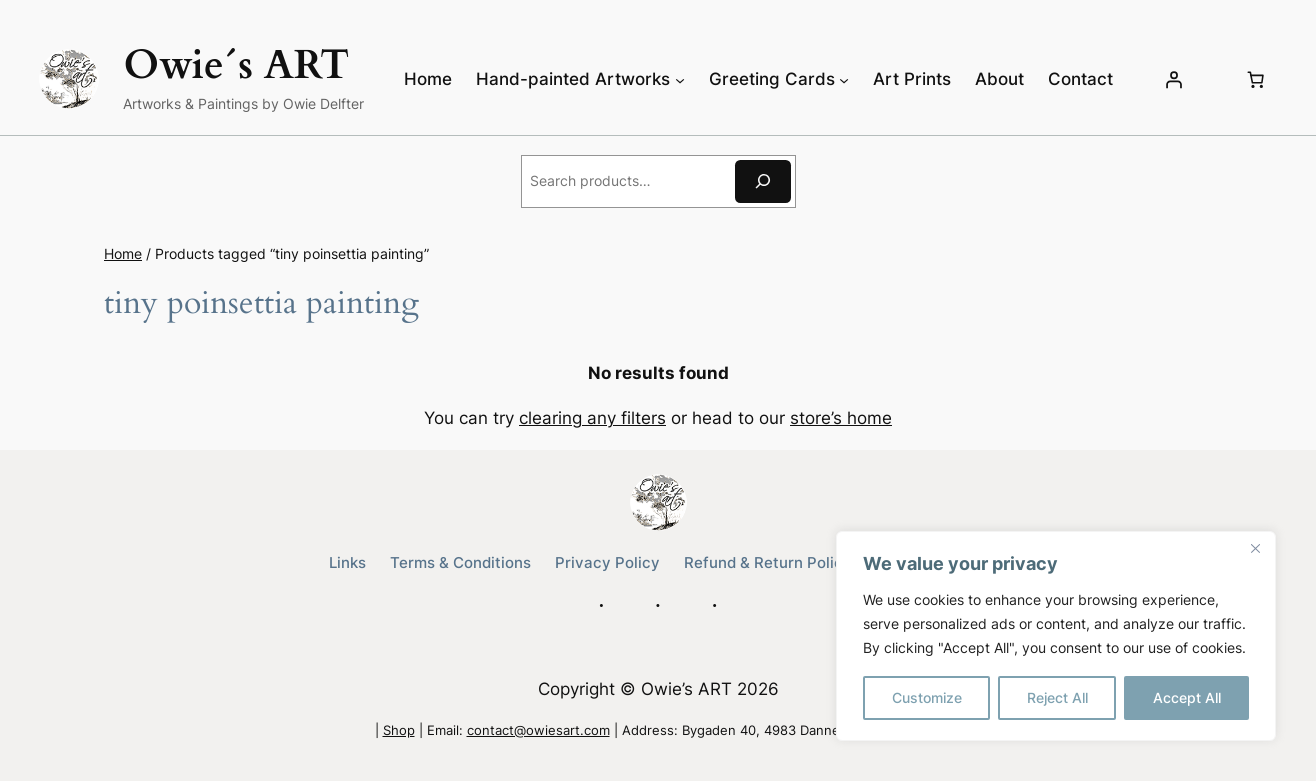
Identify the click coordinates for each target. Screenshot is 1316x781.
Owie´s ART (236, 65)
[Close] (1255, 548)
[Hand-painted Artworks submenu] (680, 79)
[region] (1056, 636)
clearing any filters (592, 418)
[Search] (763, 181)
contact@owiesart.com (538, 730)
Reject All (1057, 697)
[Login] (1174, 79)
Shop (399, 730)
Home (123, 253)
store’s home (841, 418)
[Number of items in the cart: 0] (1256, 79)
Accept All (1187, 697)
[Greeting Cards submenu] (844, 79)
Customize (927, 697)
